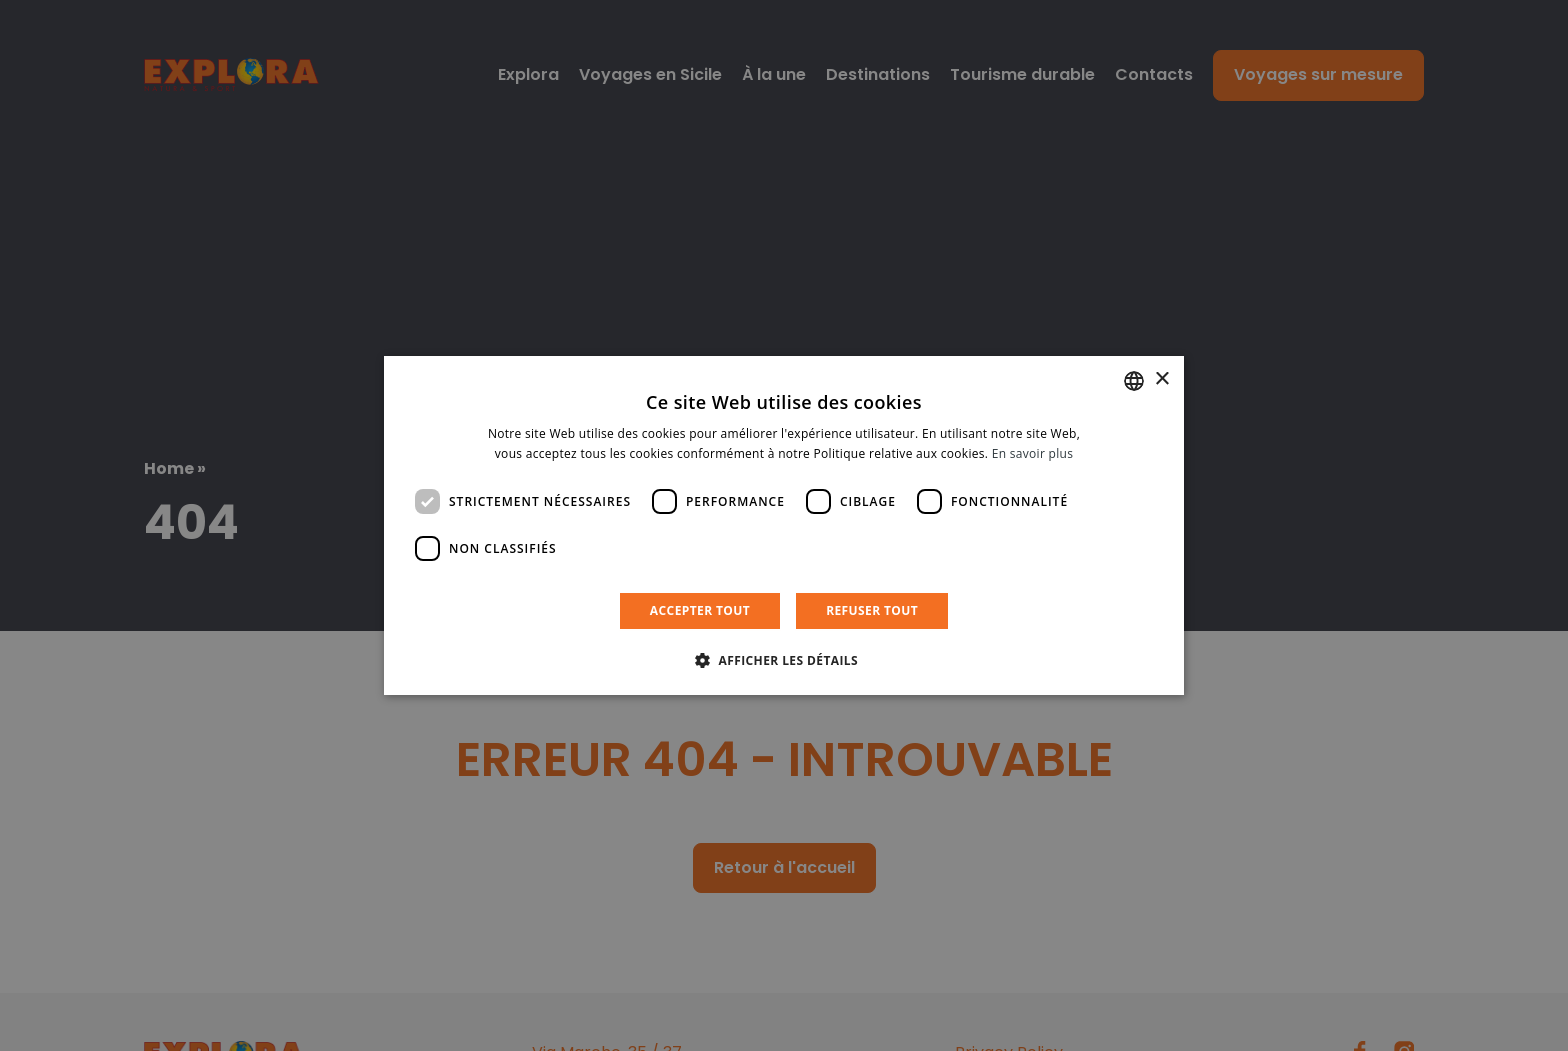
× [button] (1161, 379)
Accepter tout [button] (700, 610)
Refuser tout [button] (872, 610)
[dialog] (784, 526)
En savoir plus (1032, 453)
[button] (784, 660)
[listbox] (1134, 381)
